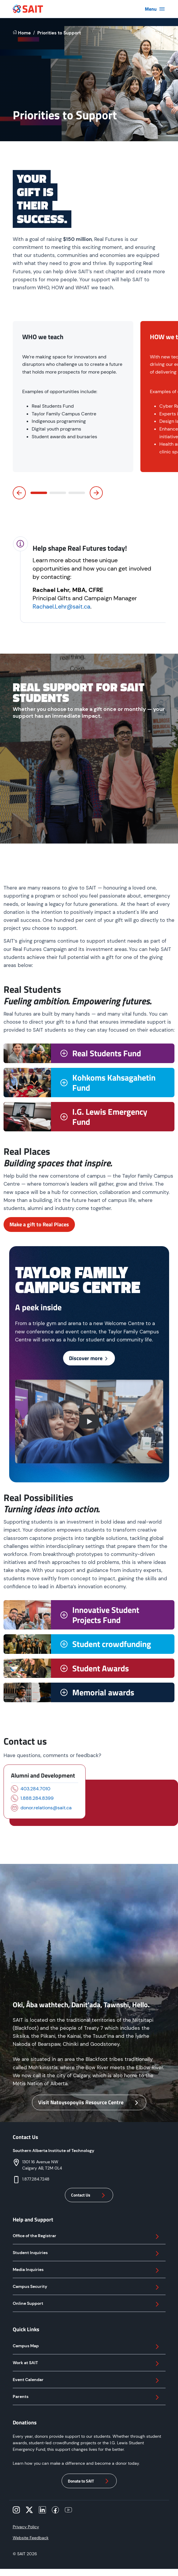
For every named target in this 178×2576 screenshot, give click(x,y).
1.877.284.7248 (35, 2179)
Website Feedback (31, 2537)
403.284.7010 (35, 1789)
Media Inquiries (87, 2270)
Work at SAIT (87, 2363)
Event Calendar (87, 2380)
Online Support (87, 2304)
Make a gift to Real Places (39, 1224)
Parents (87, 2397)
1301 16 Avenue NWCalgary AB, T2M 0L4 (42, 2165)
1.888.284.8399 (37, 1798)
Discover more (89, 1358)
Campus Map (87, 2346)
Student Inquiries (87, 2253)
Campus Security (87, 2287)
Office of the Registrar (87, 2236)
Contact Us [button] (89, 2195)
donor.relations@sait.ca (46, 1808)
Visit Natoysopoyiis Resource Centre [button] (89, 2102)
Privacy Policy (26, 2526)
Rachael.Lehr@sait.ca (61, 606)
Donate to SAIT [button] (89, 2481)
